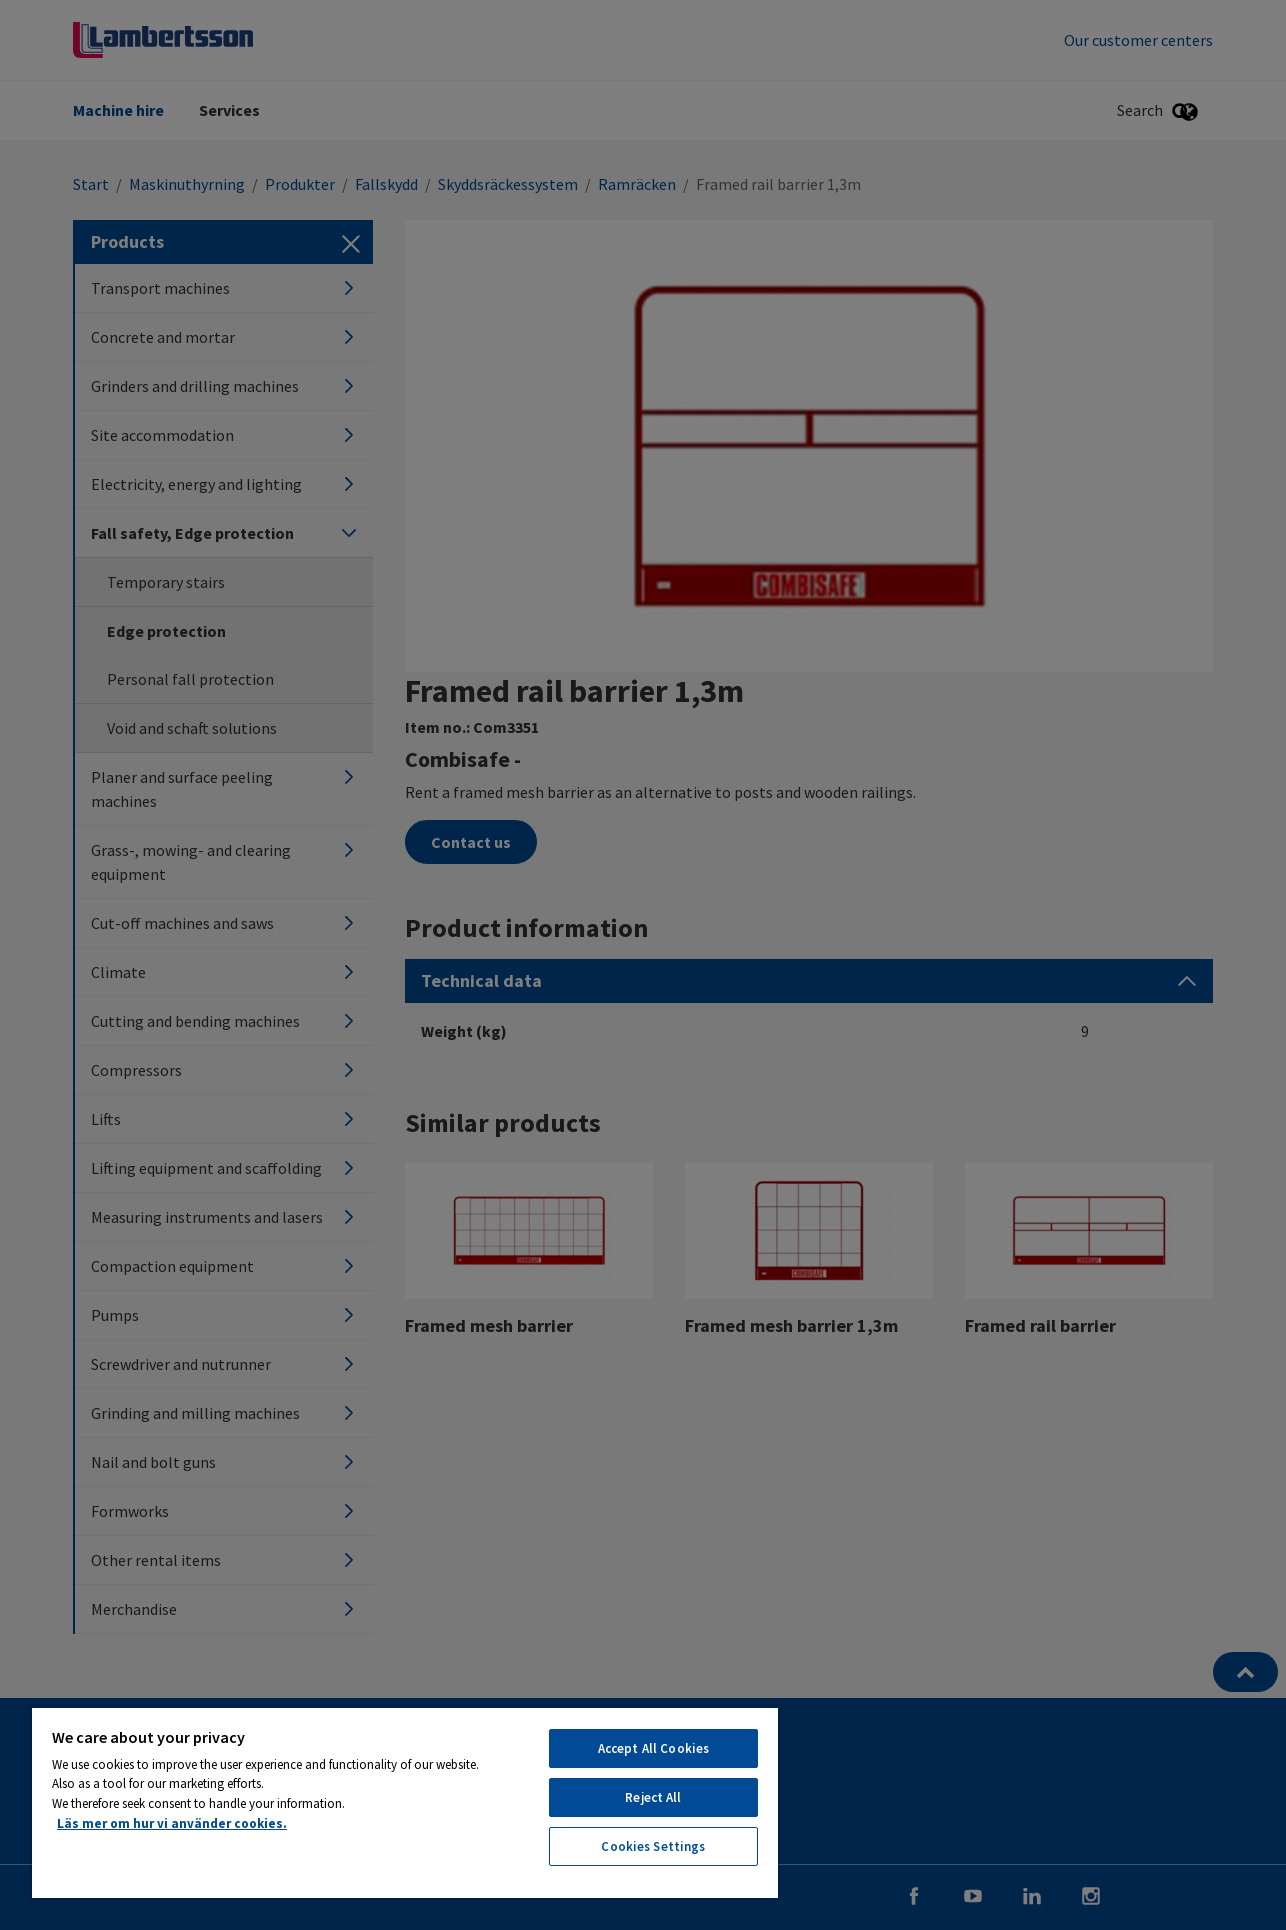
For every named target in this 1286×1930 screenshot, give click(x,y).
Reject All (653, 1797)
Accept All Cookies (653, 1748)
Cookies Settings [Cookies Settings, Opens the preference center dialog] (653, 1846)
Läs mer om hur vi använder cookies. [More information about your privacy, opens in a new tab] (172, 1823)
